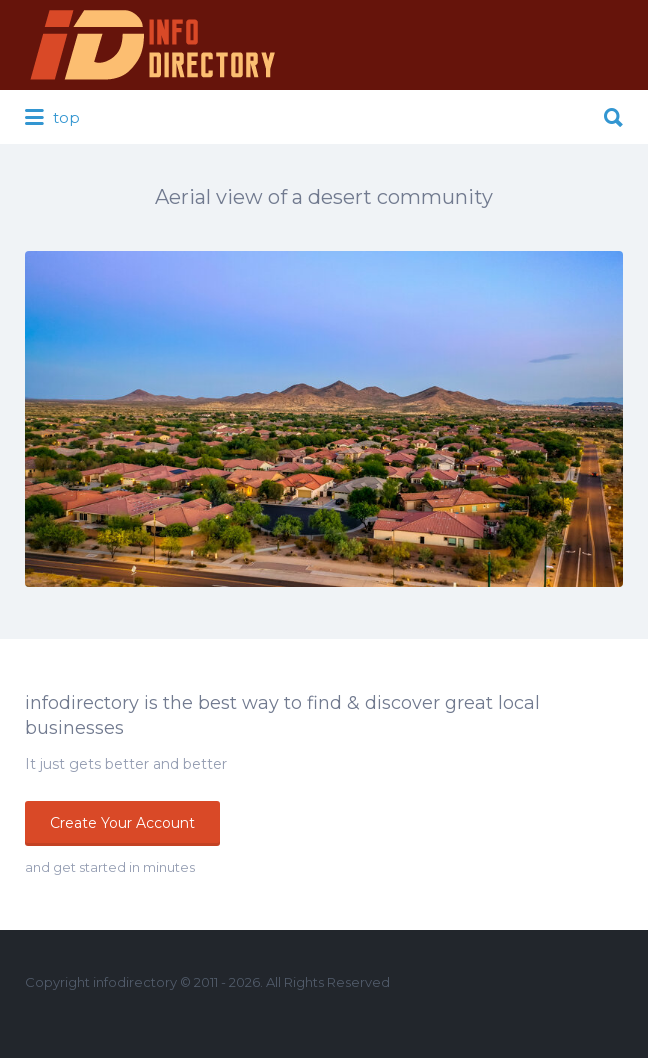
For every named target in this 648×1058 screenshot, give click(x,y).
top (52, 118)
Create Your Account (122, 823)
